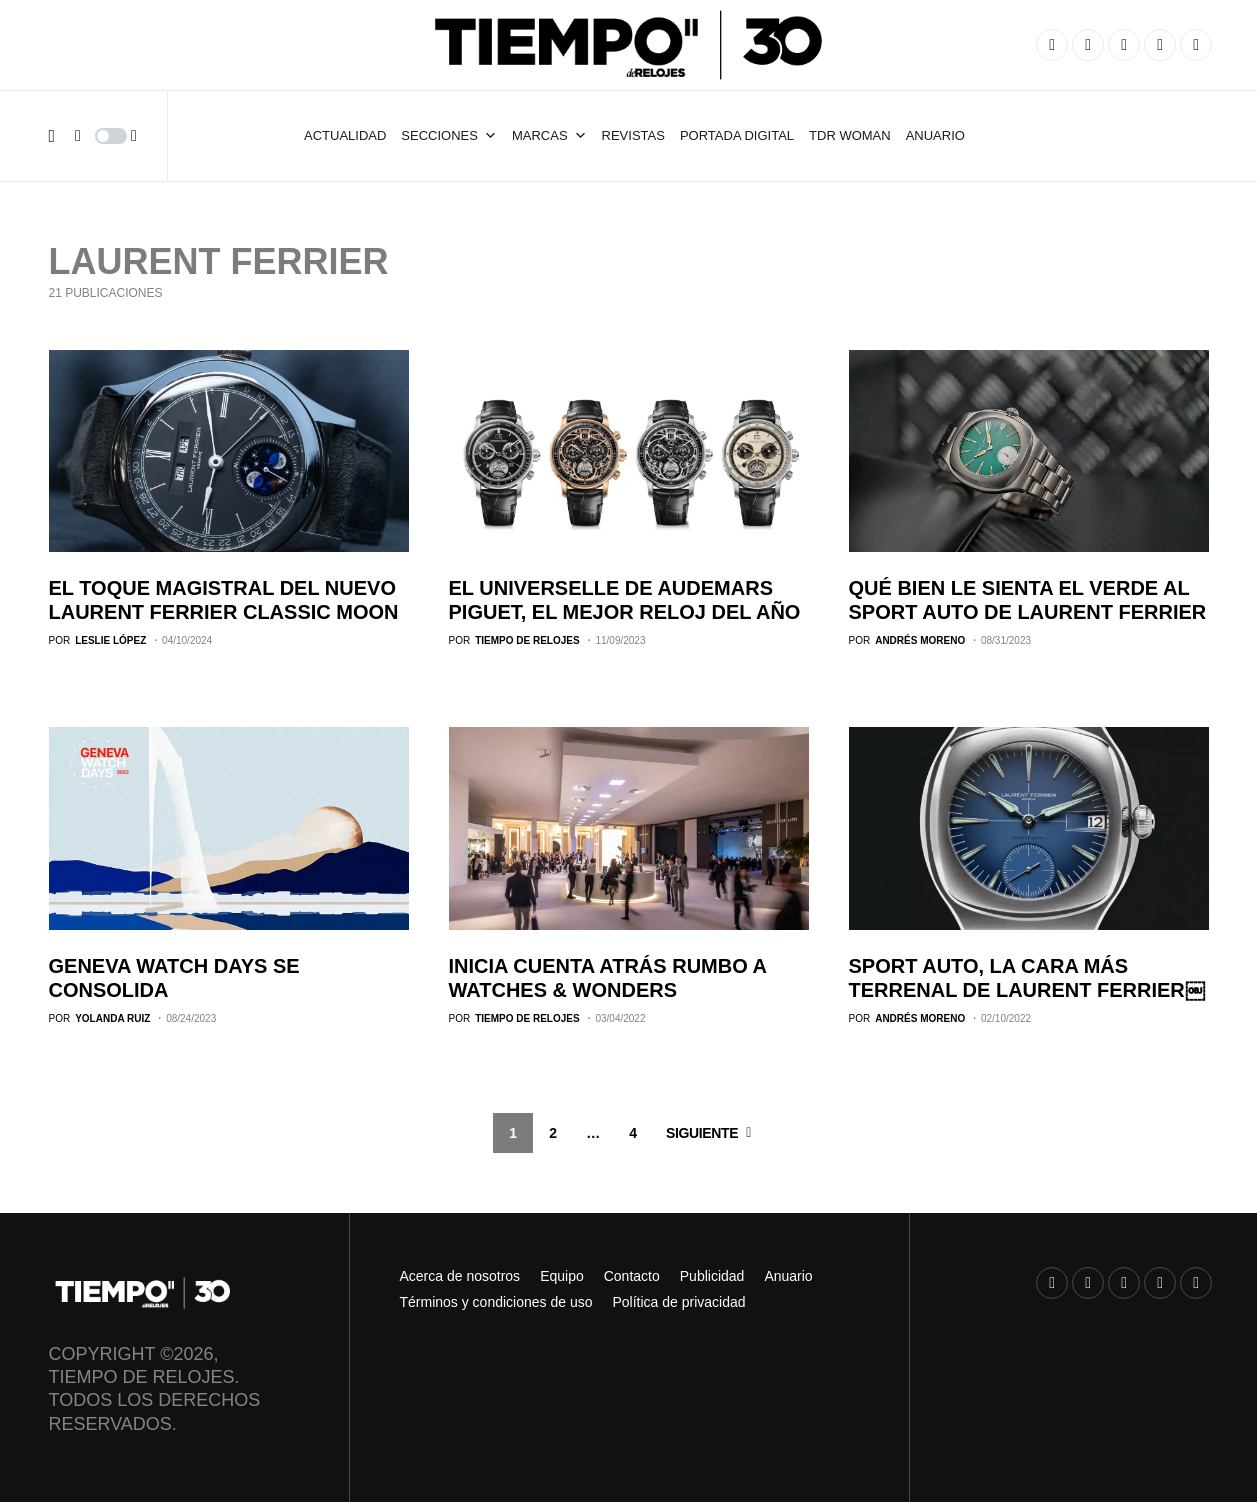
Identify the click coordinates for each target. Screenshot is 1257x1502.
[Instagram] (1052, 45)
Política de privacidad (679, 1302)
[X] (1160, 45)
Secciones (449, 136)
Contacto (632, 1276)
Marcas (549, 136)
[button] (52, 136)
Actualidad (345, 135)
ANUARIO (935, 135)
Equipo (562, 1276)
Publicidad (712, 1276)
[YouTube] (1124, 45)
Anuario (788, 1276)
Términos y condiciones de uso (496, 1302)
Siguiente (702, 1133)
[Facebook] (1088, 45)
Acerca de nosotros (460, 1276)
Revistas (633, 135)
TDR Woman (850, 135)
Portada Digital (737, 135)
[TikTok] (1196, 45)
